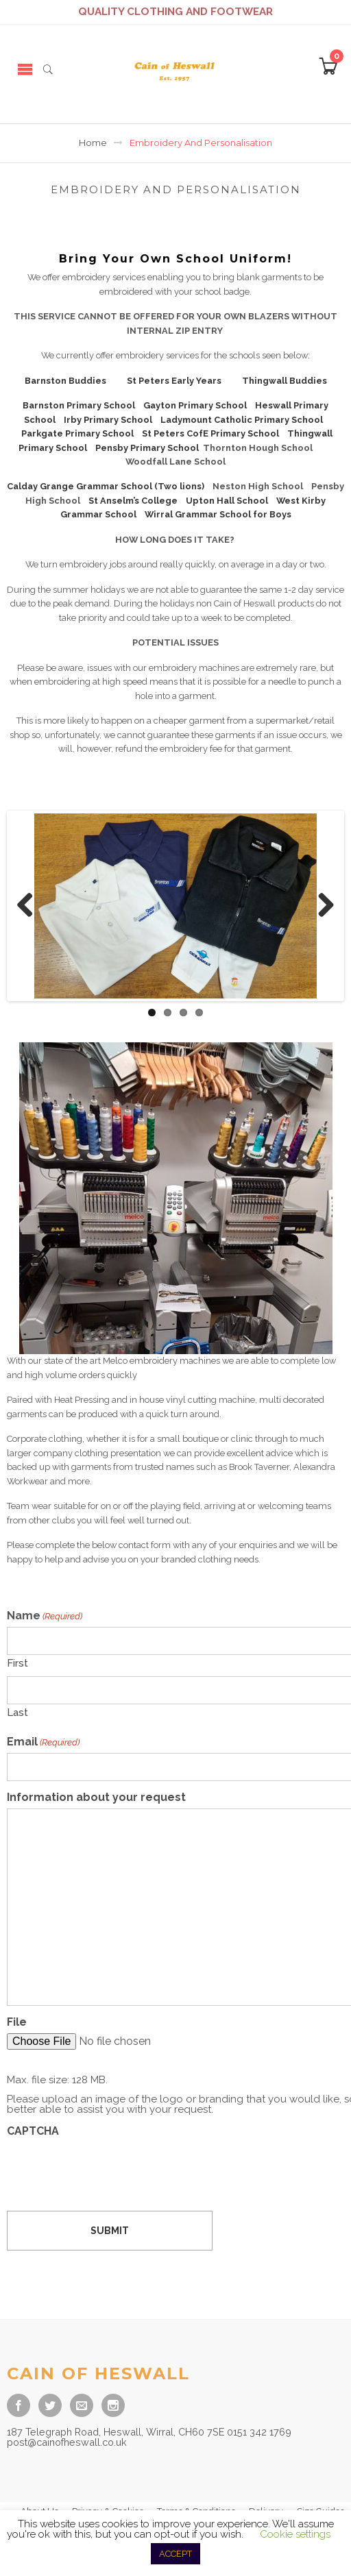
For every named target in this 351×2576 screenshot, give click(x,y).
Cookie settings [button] (295, 2534)
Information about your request (96, 1797)
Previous (30, 906)
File (17, 2022)
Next (321, 906)
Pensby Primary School (147, 448)
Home (93, 143)
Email (43, 1742)
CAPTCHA (33, 2131)
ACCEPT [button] (175, 2554)
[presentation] (111, 2169)
